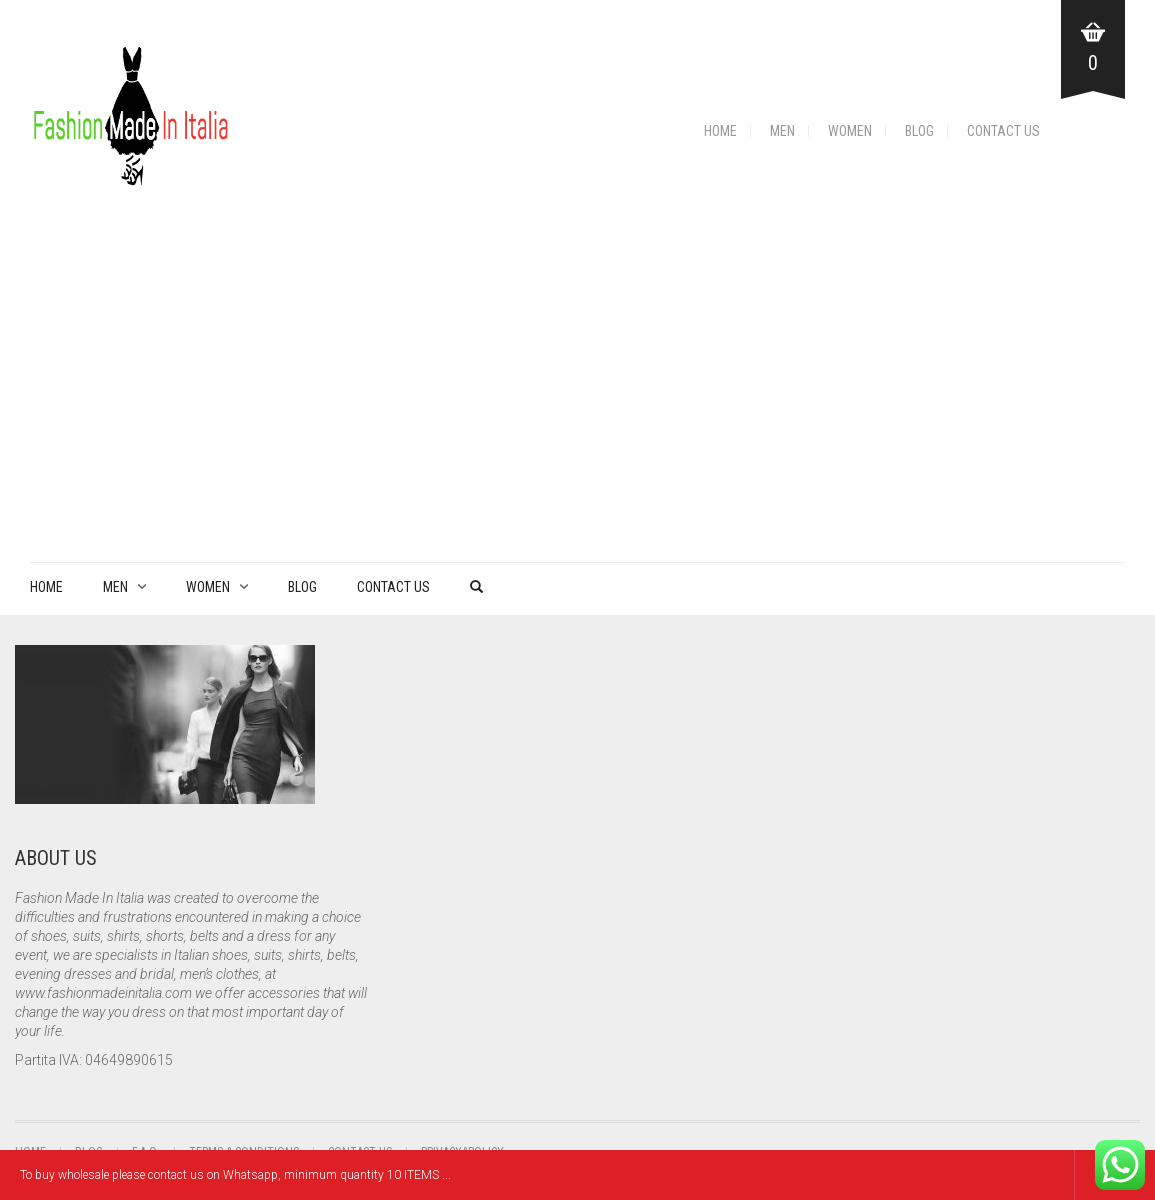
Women (850, 131)
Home (720, 131)
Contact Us (1003, 131)
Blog (919, 131)
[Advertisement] (577, 412)
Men (782, 131)
